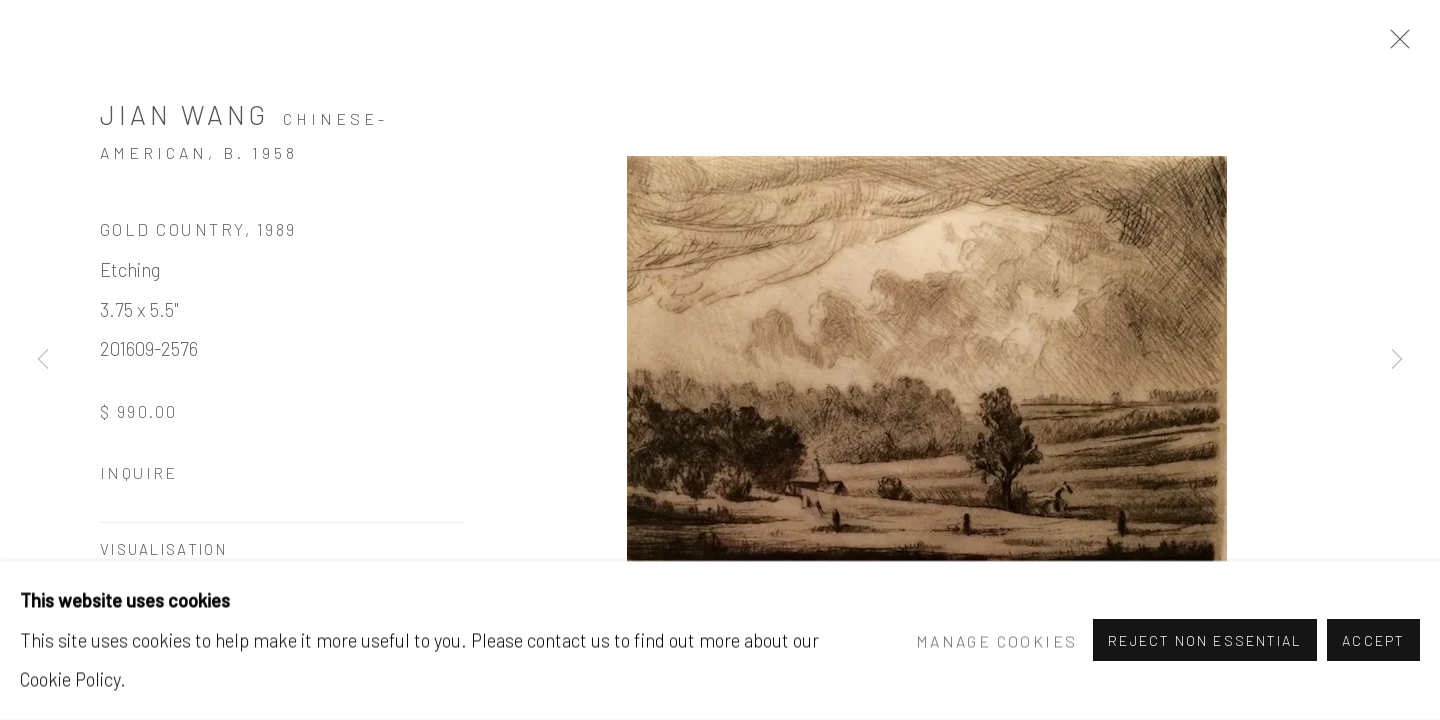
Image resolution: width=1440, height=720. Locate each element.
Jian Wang (184, 114)
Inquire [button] (139, 472)
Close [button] (1395, 45)
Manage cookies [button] (996, 640)
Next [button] (1397, 360)
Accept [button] (1373, 641)
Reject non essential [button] (1205, 641)
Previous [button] (43, 360)
